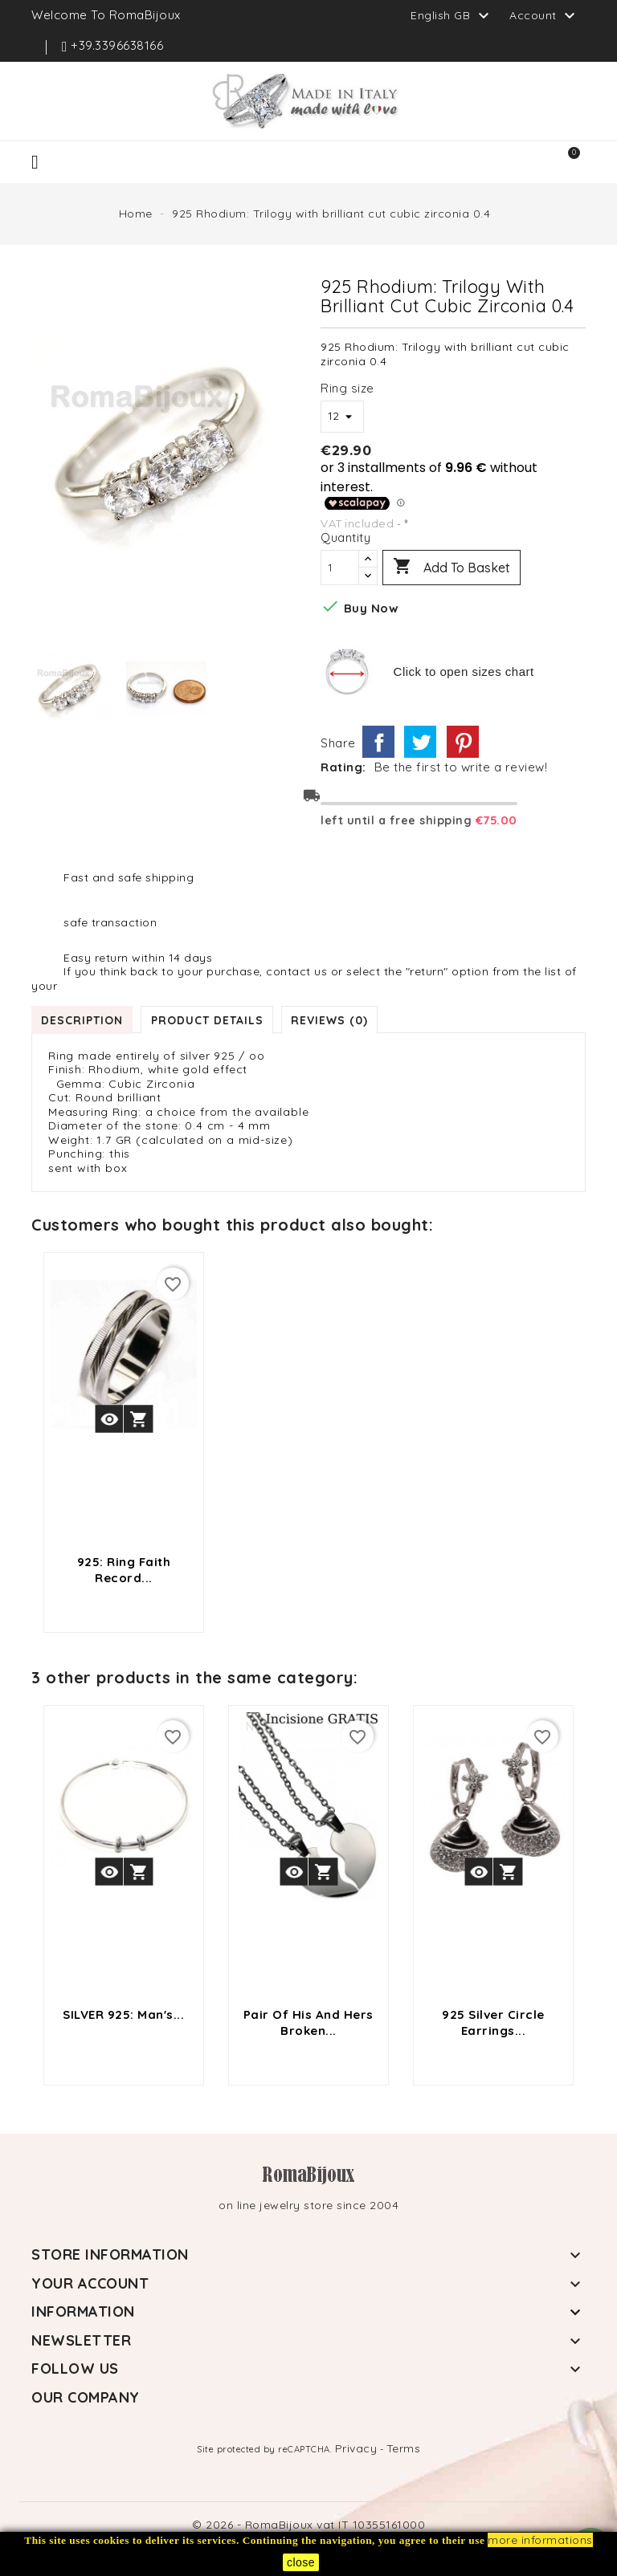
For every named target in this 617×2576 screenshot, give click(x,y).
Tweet (420, 741)
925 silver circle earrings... (493, 2022)
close (301, 2562)
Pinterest (462, 741)
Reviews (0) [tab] (332, 1019)
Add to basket (451, 567)
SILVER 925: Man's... (123, 2014)
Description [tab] (83, 1019)
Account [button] (544, 16)
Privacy (356, 2448)
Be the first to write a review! (461, 767)
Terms (403, 2448)
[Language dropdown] (452, 15)
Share (378, 741)
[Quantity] (340, 567)
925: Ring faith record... (124, 1569)
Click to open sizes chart (464, 671)
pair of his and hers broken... (308, 2022)
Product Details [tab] (209, 1019)
